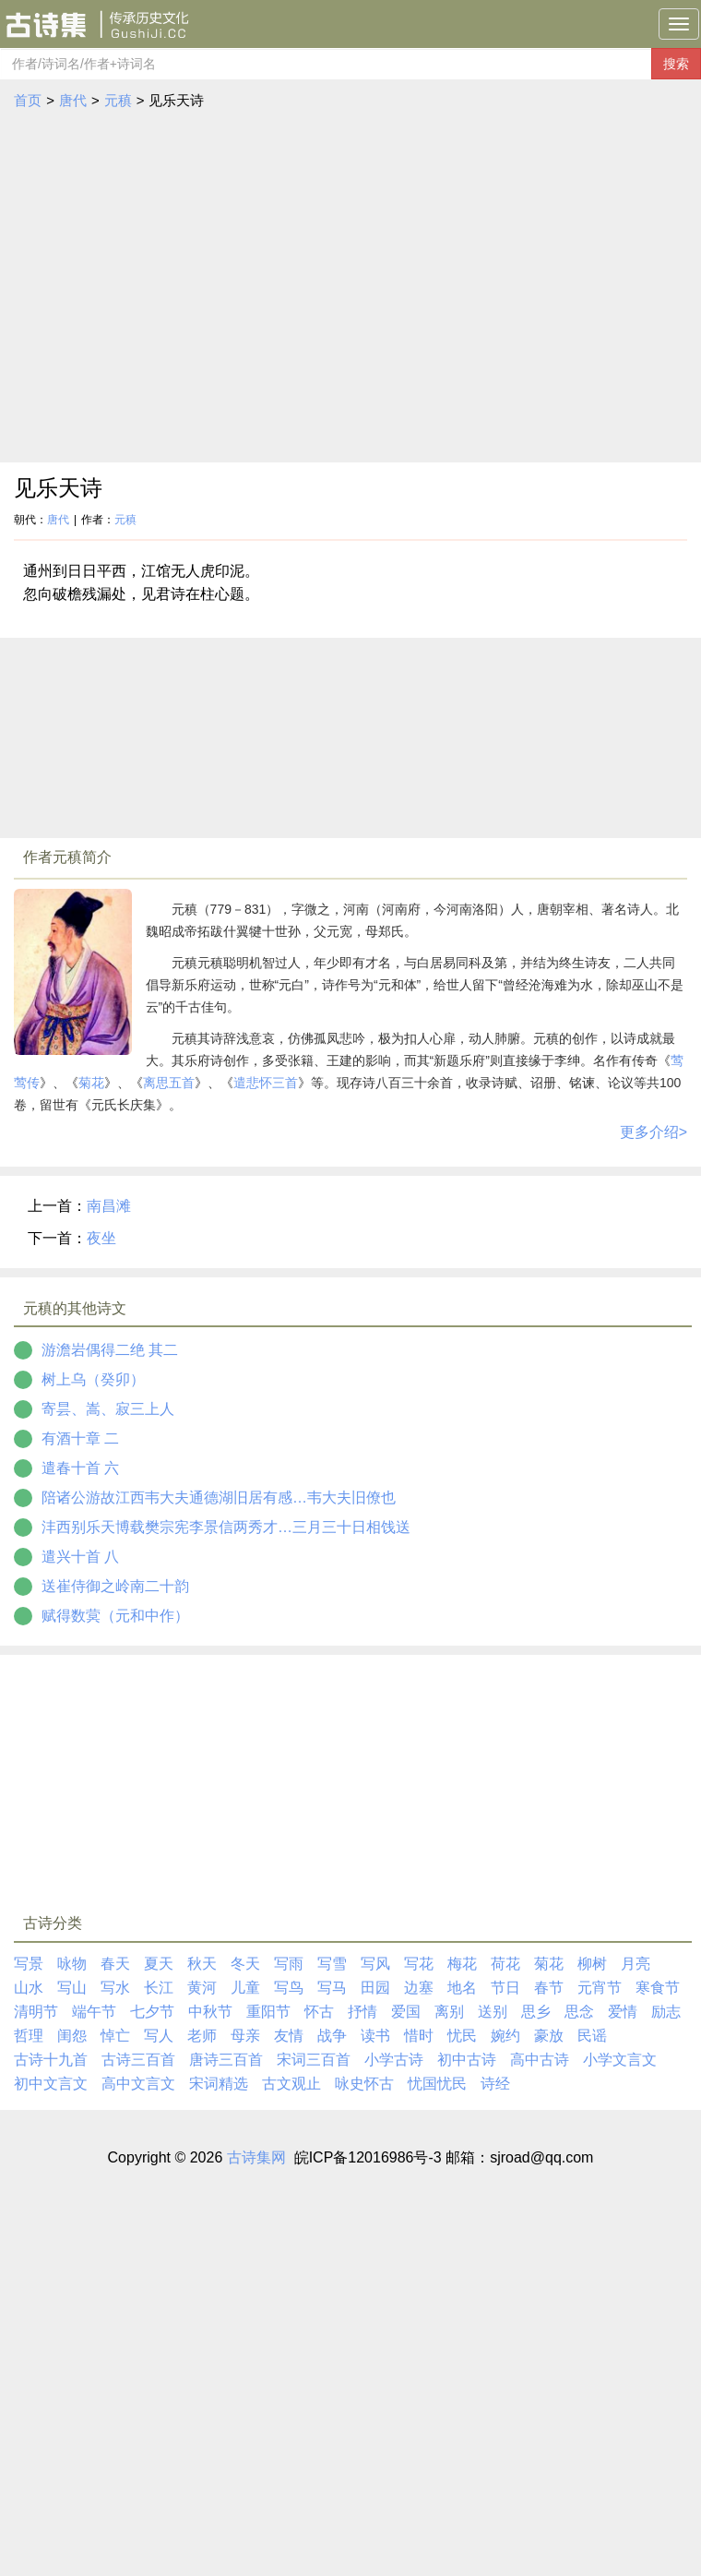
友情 (288, 2035)
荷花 (505, 1963)
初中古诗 (466, 2059)
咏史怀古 (364, 2083)
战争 (332, 2035)
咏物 (72, 1963)
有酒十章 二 (80, 1438)
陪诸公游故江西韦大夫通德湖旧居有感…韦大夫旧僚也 (219, 1497)
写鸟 (288, 1987)
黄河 (202, 1987)
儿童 (245, 1987)
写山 (72, 1987)
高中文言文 (138, 2083)
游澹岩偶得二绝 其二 (110, 1350)
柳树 (592, 1963)
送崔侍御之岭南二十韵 (115, 1586)
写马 (332, 1987)
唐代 (73, 100)
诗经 (495, 2083)
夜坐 (101, 1238)
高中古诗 (539, 2059)
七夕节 (152, 2011)
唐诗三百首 (226, 2059)
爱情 (622, 2011)
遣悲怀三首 (265, 1082)
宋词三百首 (313, 2059)
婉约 (505, 2035)
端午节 (94, 2011)
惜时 (419, 2035)
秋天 (202, 1963)
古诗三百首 (138, 2059)
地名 (462, 1987)
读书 (375, 2035)
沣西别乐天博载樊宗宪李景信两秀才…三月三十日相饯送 (226, 1527)
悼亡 (115, 2035)
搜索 (676, 63)
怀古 (319, 2011)
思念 (579, 2011)
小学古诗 (393, 2059)
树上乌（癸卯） (93, 1379)
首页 (28, 100)
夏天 (158, 1963)
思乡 (536, 2011)
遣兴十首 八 (80, 1556)
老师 (202, 2035)
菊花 (91, 1082)
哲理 (28, 2035)
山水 (28, 1987)
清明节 (36, 2011)
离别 (449, 2011)
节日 (505, 1987)
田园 (375, 1987)
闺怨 (72, 2035)
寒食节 (658, 1987)
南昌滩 (109, 1206)
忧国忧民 (437, 2083)
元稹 (118, 100)
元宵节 (599, 1987)
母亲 (245, 2035)
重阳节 (268, 2011)
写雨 (288, 1963)
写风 (375, 1963)
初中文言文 (51, 2083)
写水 (115, 1987)
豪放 (549, 2035)
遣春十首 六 (80, 1468)
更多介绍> (653, 1132)
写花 (419, 1963)
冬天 (245, 1963)
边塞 (419, 1987)
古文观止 (291, 2083)
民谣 (592, 2035)
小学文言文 (620, 2059)
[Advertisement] (173, 287)
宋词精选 (218, 2083)
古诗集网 (256, 2157)
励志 (666, 2011)
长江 (158, 1987)
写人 (158, 2035)
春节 (549, 1987)
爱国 (406, 2011)
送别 (492, 2011)
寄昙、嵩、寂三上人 (108, 1409)
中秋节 (210, 2011)
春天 (115, 1963)
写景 (28, 1963)
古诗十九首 (51, 2059)
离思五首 (169, 1082)
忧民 (462, 2035)
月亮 (635, 1963)
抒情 (362, 2011)
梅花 (462, 1963)
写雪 (332, 1963)
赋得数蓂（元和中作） (115, 1615)
